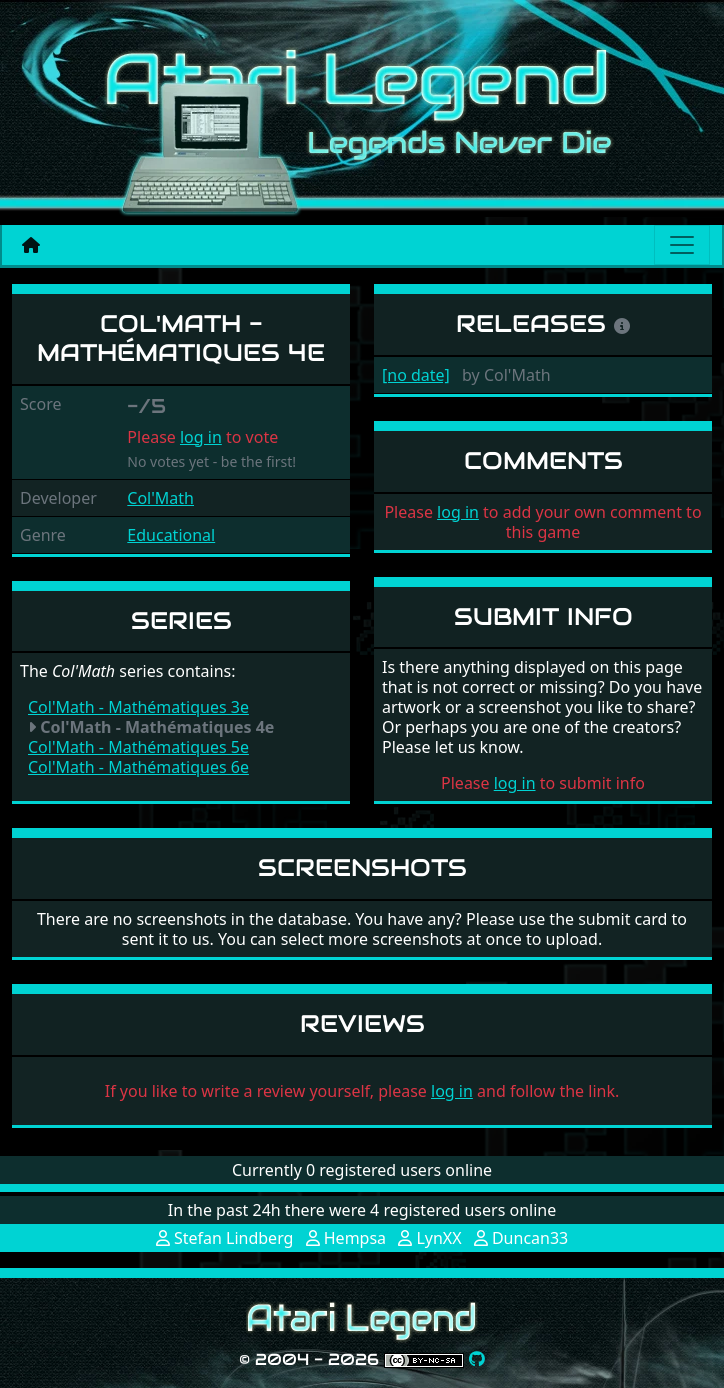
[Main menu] (682, 245)
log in (201, 437)
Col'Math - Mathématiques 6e (138, 767)
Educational (171, 535)
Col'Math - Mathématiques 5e (138, 747)
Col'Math (160, 498)
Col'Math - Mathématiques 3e (138, 707)
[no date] (416, 375)
